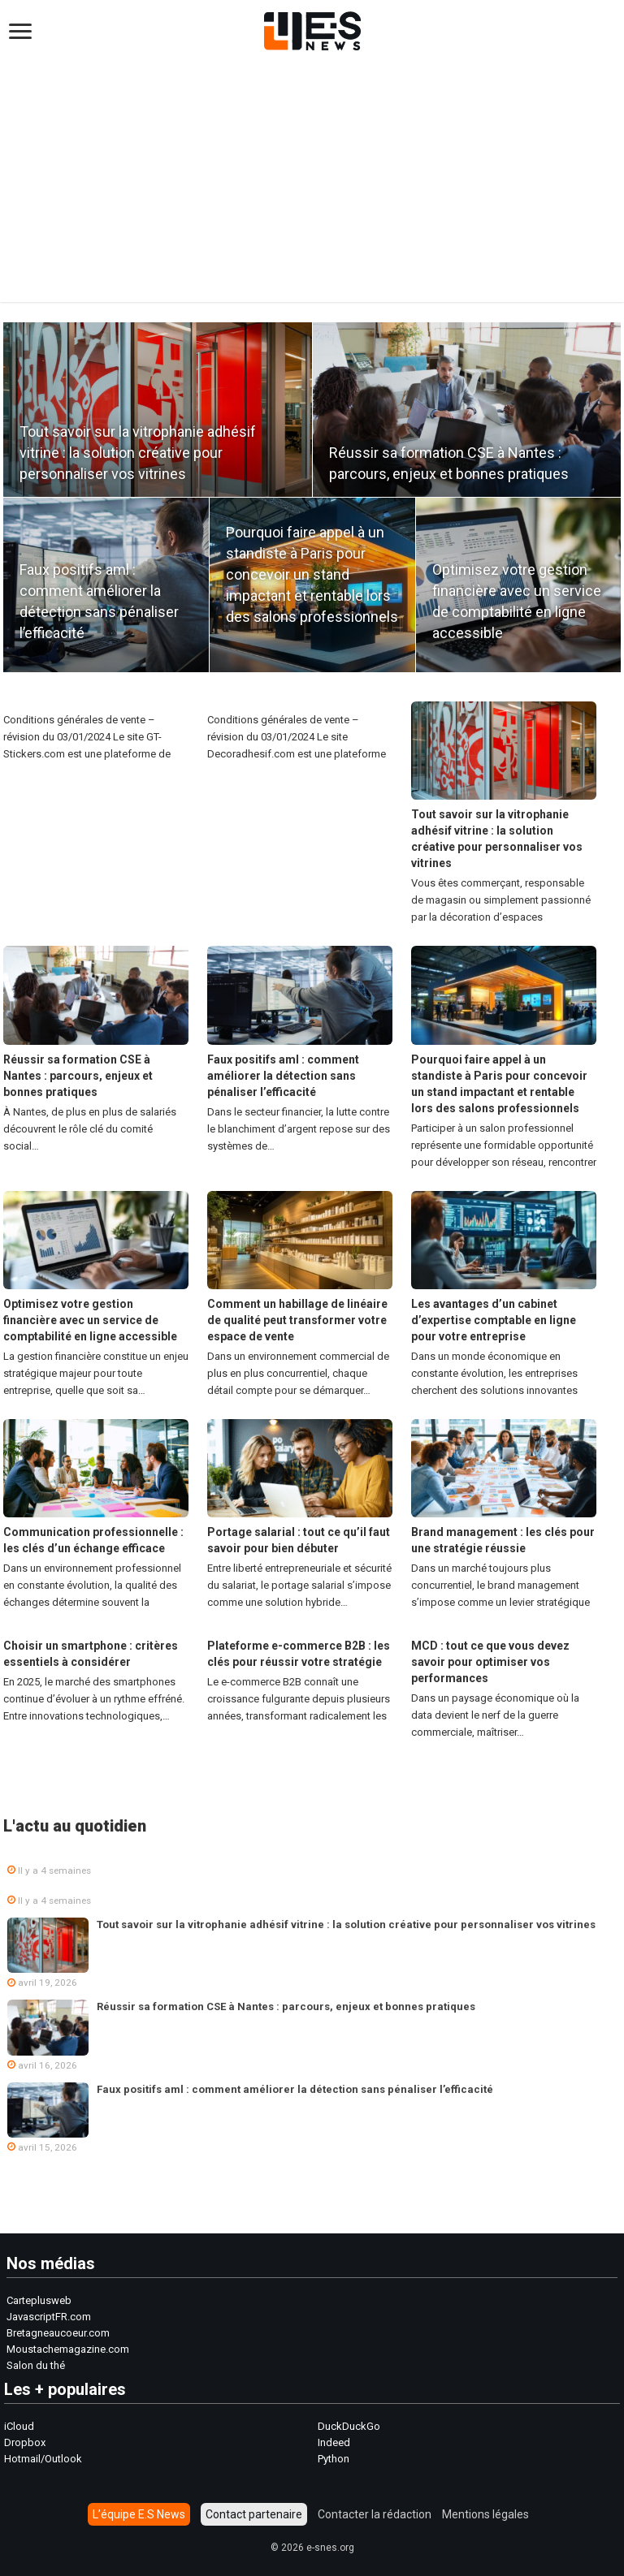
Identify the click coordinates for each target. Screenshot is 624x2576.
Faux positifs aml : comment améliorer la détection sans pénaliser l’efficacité (283, 1075)
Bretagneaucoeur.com (58, 2333)
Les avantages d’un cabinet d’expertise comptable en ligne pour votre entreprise (493, 1320)
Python (333, 2459)
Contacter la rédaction (374, 2514)
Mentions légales (485, 2514)
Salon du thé (35, 2365)
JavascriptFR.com (48, 2317)
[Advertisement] (312, 172)
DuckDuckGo (349, 2426)
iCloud (19, 2426)
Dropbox (25, 2442)
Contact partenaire (254, 2514)
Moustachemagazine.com (67, 2349)
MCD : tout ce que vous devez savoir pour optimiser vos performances (490, 1662)
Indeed (334, 2442)
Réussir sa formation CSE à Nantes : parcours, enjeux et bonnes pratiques (78, 1075)
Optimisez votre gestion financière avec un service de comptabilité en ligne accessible (90, 1320)
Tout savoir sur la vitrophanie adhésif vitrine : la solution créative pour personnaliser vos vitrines (138, 452)
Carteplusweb (39, 2300)
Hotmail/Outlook (43, 2459)
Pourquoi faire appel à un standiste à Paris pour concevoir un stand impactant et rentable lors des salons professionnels (312, 574)
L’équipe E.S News (139, 2514)
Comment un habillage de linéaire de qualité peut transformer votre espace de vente (297, 1320)
